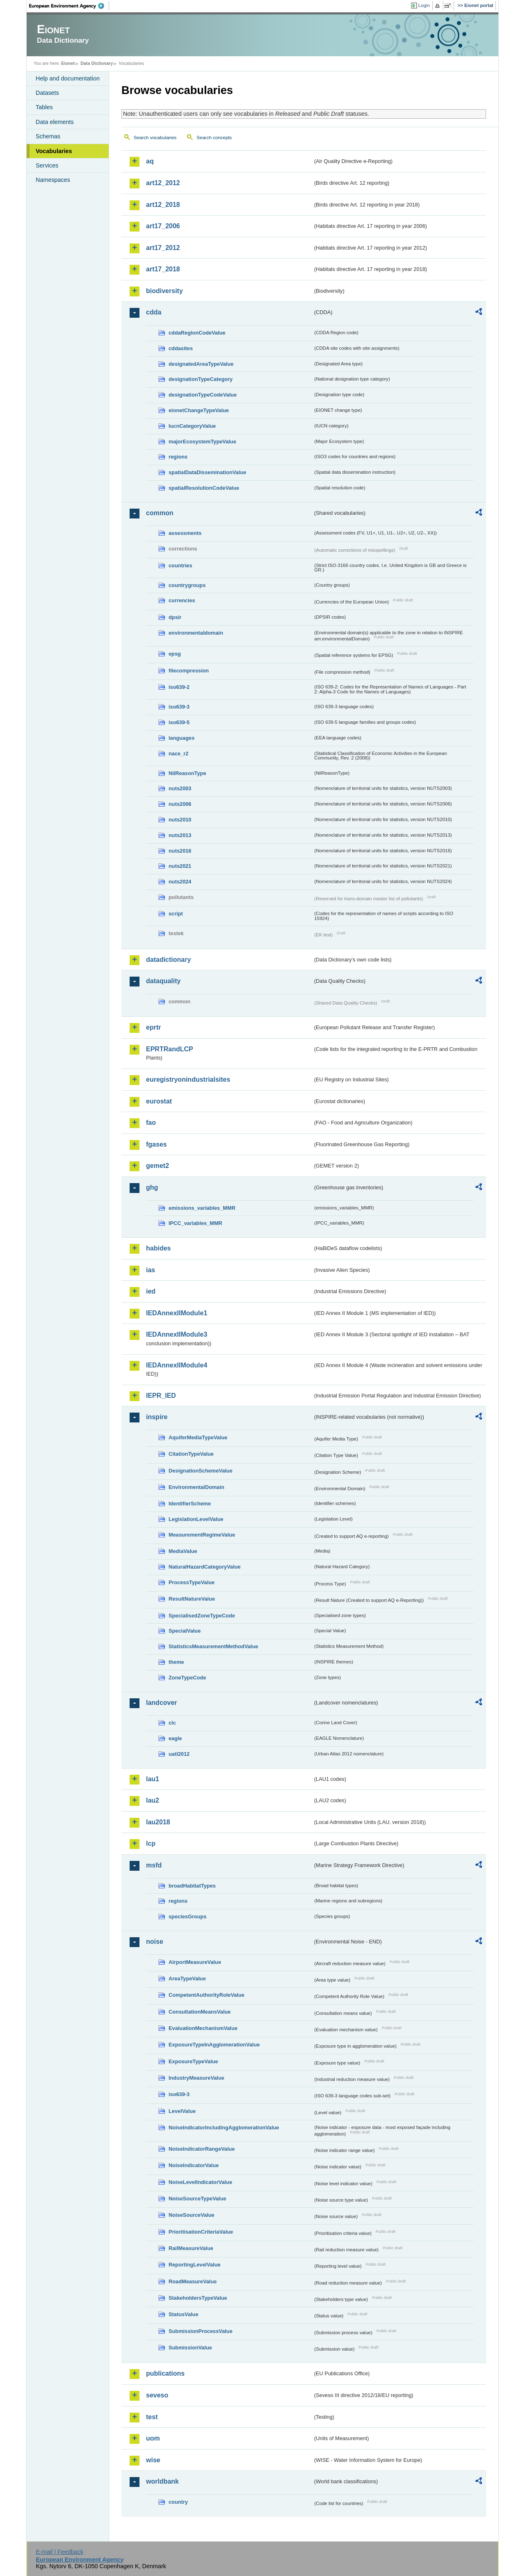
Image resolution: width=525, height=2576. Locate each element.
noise (154, 1941)
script (176, 914)
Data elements (55, 122)
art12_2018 (163, 204)
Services (47, 165)
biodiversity (164, 290)
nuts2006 (180, 804)
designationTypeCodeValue (203, 395)
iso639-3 (179, 707)
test (152, 2416)
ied (150, 1291)
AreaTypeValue (187, 1978)
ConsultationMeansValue (200, 2012)
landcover (161, 1702)
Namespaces (53, 180)
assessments (185, 533)
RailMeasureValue (191, 2248)
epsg (175, 654)
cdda (153, 312)
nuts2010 (180, 820)
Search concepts (214, 137)
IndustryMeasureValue (196, 2078)
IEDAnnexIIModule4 (176, 1365)
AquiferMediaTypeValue (198, 1437)
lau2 (152, 1800)
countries (180, 565)
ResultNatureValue (192, 1599)
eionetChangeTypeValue (199, 410)
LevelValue (182, 2111)
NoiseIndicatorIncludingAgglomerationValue (224, 2127)
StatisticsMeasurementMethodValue (213, 1646)
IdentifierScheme (190, 1503)
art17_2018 (163, 269)
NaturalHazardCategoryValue (205, 1567)
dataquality (163, 980)
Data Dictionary (96, 63)
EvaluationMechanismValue (203, 2028)
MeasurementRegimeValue (202, 1535)
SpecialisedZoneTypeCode (202, 1616)
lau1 (152, 1778)
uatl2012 (179, 1754)
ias (150, 1269)
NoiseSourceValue (192, 2215)
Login (424, 5)
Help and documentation (68, 78)
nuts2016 (180, 851)
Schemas (48, 136)
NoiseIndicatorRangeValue (202, 2149)
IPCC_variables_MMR (195, 1223)
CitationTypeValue (191, 1454)
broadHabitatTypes (192, 1886)
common (159, 512)
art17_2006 (163, 226)
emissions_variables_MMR (202, 1208)
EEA (69, 6)
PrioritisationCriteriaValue (201, 2232)
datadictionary (168, 959)
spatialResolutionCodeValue (204, 488)
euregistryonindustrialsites (188, 1079)
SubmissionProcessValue (201, 2331)
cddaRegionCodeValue (197, 333)
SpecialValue (185, 1631)
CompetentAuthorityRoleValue (206, 1995)
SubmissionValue (190, 2347)
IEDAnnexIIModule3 (176, 1334)
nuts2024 (180, 882)
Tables (44, 107)
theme (176, 1662)
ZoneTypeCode (187, 1678)
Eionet (68, 63)
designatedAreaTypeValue (201, 364)
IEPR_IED (161, 1395)
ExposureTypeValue (193, 2061)
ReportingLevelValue (195, 2265)
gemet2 (157, 1165)
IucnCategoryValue (192, 426)
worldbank (162, 2481)
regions (178, 457)
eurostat (159, 1101)
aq (150, 161)
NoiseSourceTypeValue (197, 2198)
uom (153, 2438)
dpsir (175, 617)
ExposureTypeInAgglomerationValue (214, 2045)
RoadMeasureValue (193, 2281)
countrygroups (187, 585)
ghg (152, 1187)
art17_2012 (163, 247)
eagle (175, 1738)
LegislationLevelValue (196, 1519)
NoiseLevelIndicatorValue (200, 2182)
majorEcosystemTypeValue (202, 441)
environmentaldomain (196, 633)
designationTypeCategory (201, 379)
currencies (182, 600)
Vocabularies (54, 151)
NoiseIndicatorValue (194, 2165)
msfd (154, 1865)
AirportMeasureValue (195, 1962)
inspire (156, 1416)
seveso (157, 2395)
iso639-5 (179, 722)
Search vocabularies (155, 137)
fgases (156, 1144)
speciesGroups (187, 1916)
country (178, 2502)
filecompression (189, 671)
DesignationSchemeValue (201, 1471)
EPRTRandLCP (169, 1049)
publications (165, 2373)
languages (181, 738)
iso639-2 (179, 687)
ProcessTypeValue (192, 1582)
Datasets (47, 92)
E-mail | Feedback (59, 2551)
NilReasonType (187, 773)
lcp (150, 1843)
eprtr (153, 1027)
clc (172, 1723)
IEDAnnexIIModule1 (176, 1313)
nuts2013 (180, 835)
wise (153, 2460)
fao (151, 1122)
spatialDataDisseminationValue (207, 472)
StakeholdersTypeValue (198, 2298)
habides (158, 1248)
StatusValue (184, 2314)
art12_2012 (163, 182)
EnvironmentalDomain (196, 1487)
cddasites (181, 348)
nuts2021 (180, 866)
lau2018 (158, 1822)
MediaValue (183, 1551)
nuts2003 (180, 788)
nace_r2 (178, 753)
